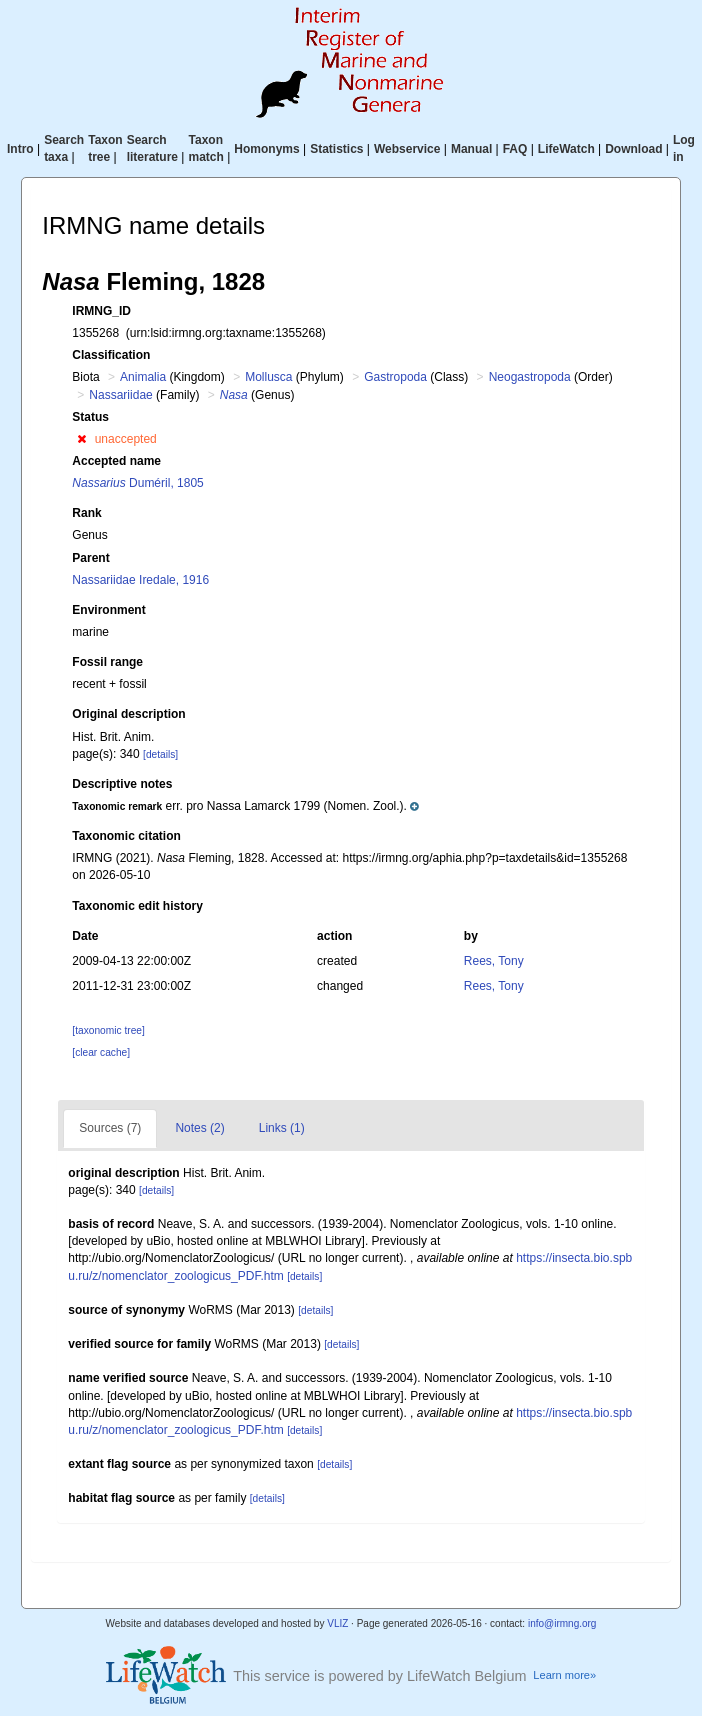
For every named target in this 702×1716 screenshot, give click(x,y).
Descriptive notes (122, 784)
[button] (81, 439)
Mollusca (268, 377)
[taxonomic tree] (108, 1030)
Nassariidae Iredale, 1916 (140, 580)
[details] (160, 754)
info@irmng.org (562, 1623)
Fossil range (107, 662)
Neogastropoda (530, 377)
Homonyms (266, 149)
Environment (108, 610)
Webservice (407, 149)
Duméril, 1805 (137, 483)
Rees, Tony (494, 961)
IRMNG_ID (101, 311)
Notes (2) (199, 1128)
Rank (86, 513)
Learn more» (564, 1675)
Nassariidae (120, 395)
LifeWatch (566, 149)
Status (90, 417)
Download (633, 149)
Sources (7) (110, 1128)
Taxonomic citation (126, 836)
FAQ (515, 149)
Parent (90, 558)
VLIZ (337, 1623)
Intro (20, 149)
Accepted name (116, 461)
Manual (471, 149)
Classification (111, 355)
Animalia (143, 377)
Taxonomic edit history (137, 906)
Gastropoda (395, 377)
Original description (128, 714)
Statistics (336, 149)
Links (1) (282, 1128)
